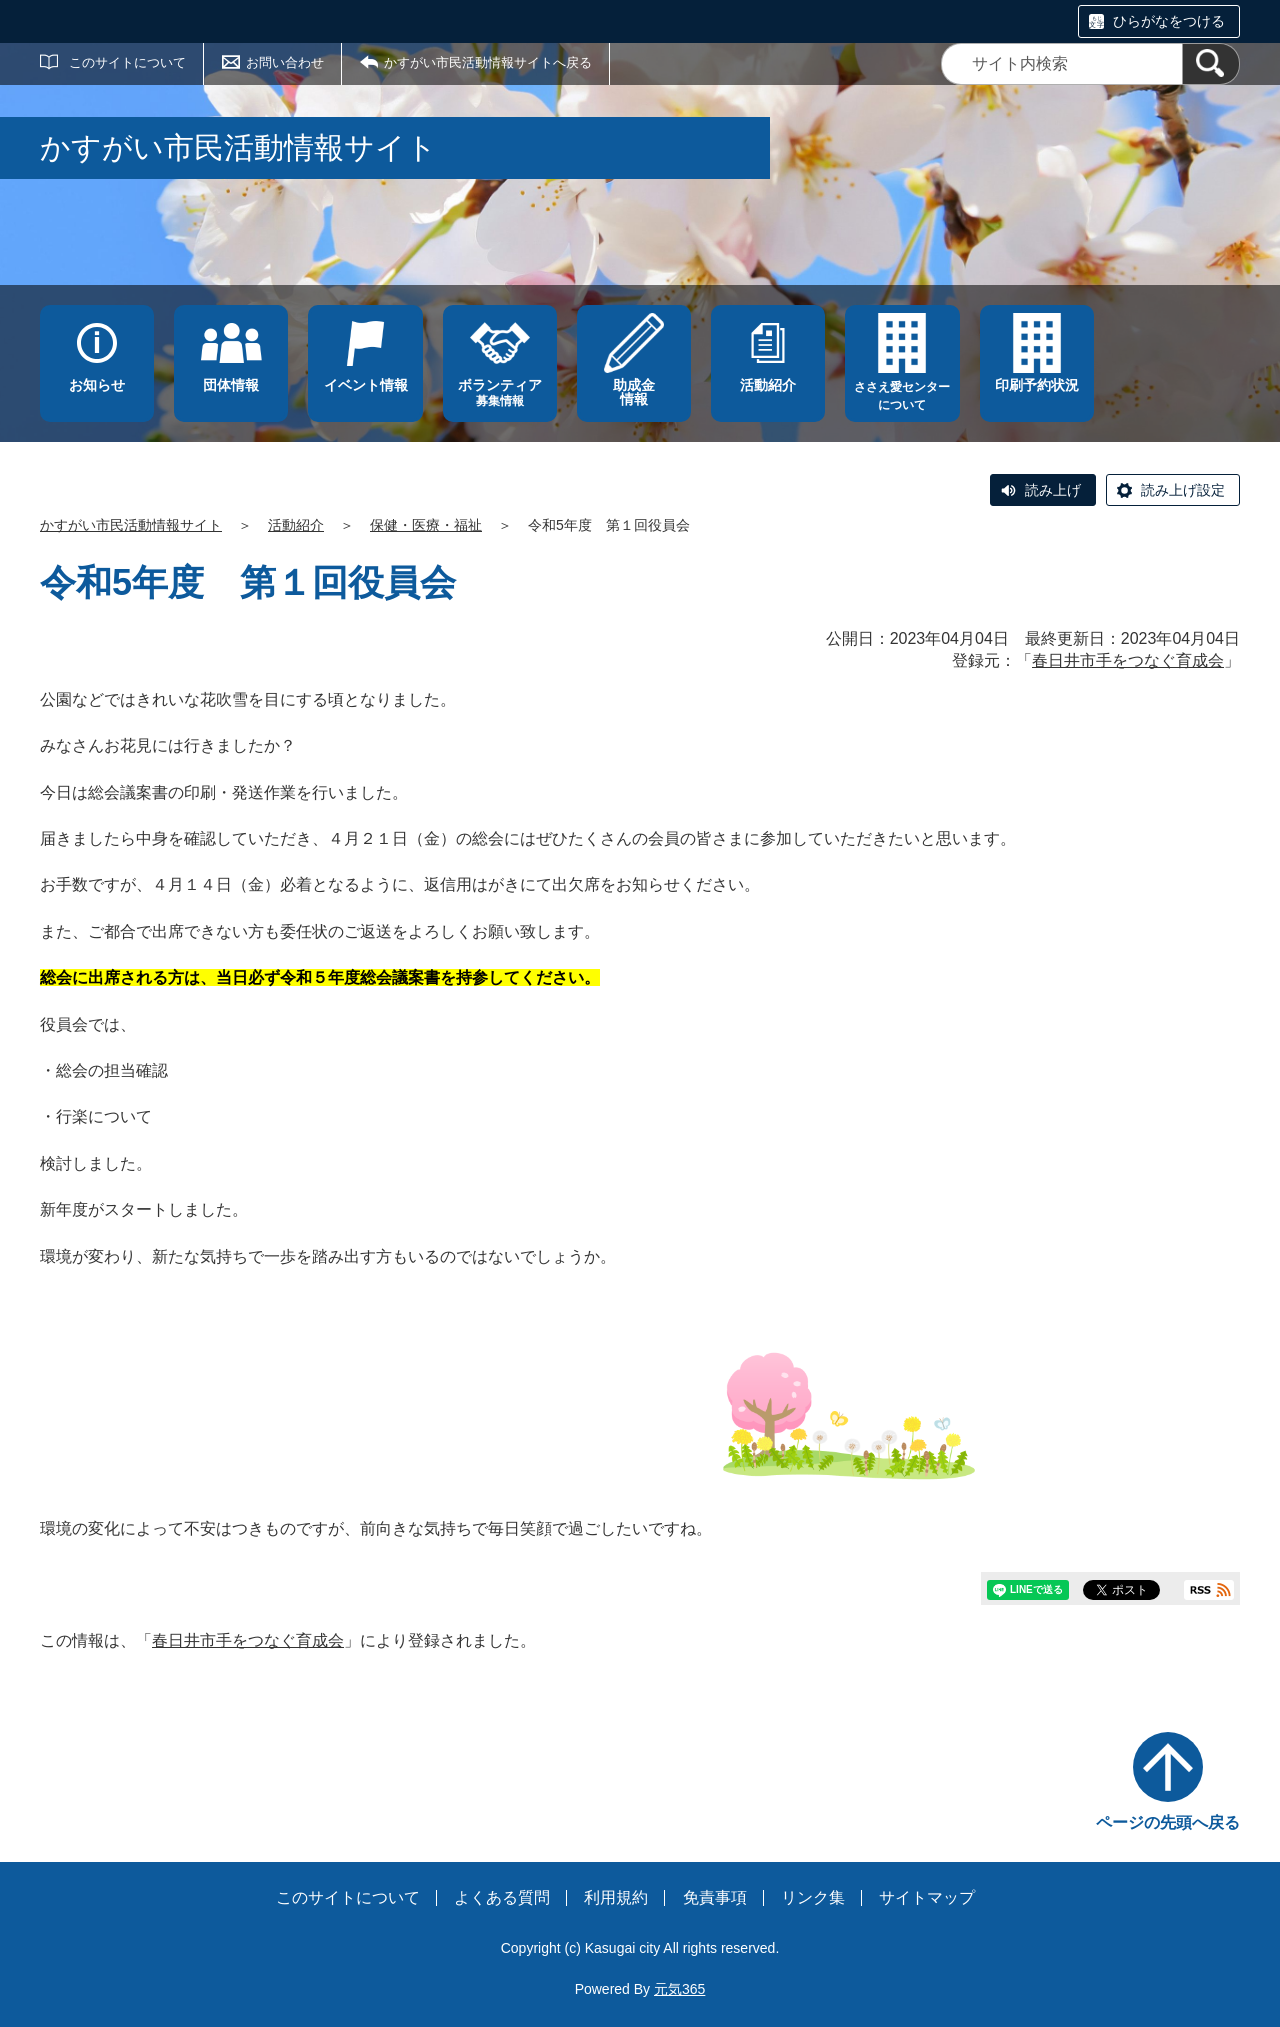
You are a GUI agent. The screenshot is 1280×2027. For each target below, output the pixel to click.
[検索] (1211, 64)
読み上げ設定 (1183, 490)
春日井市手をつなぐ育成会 (1128, 660)
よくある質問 (502, 1897)
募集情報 (500, 392)
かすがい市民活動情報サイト (131, 525)
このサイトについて (127, 62)
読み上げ (1053, 490)
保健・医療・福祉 (426, 525)
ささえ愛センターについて (902, 396)
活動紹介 (296, 525)
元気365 (679, 1989)
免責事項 (715, 1897)
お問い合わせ (285, 62)
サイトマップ (927, 1897)
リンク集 (813, 1897)
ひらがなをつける (1169, 21)
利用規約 (616, 1897)
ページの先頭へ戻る (1168, 1822)
